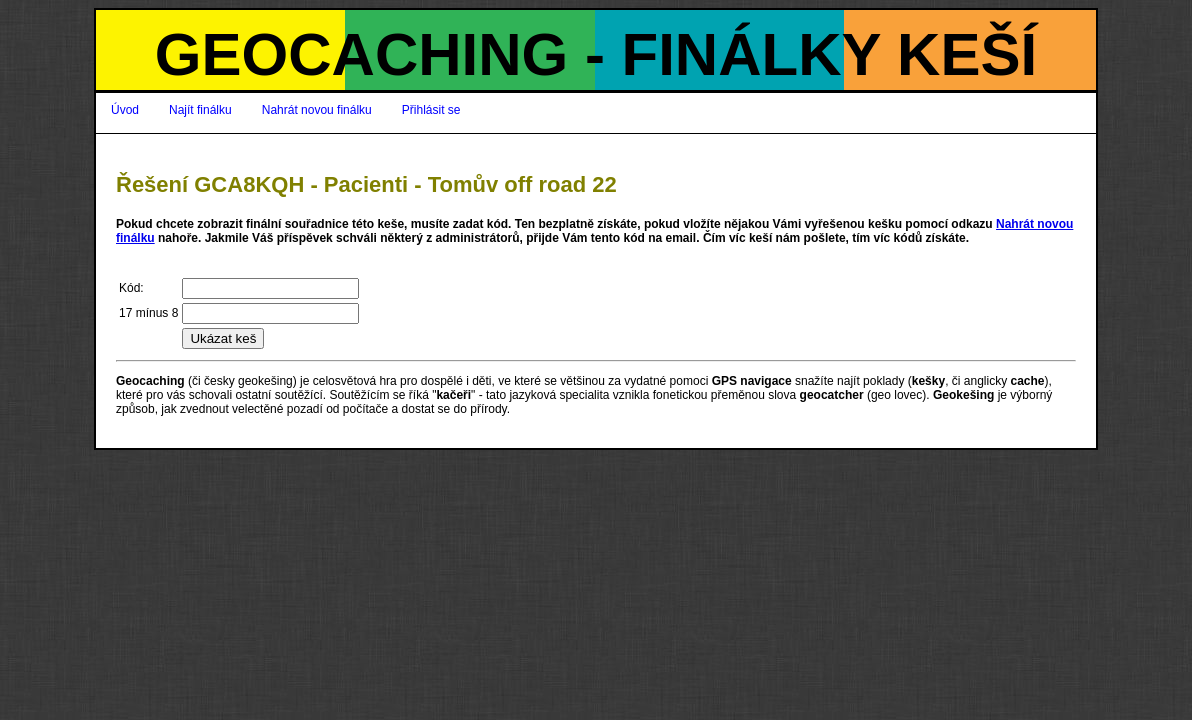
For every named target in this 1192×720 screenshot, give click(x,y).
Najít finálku (200, 110)
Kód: (131, 288)
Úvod (125, 110)
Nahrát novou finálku (317, 110)
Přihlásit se (431, 110)
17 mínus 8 (148, 313)
